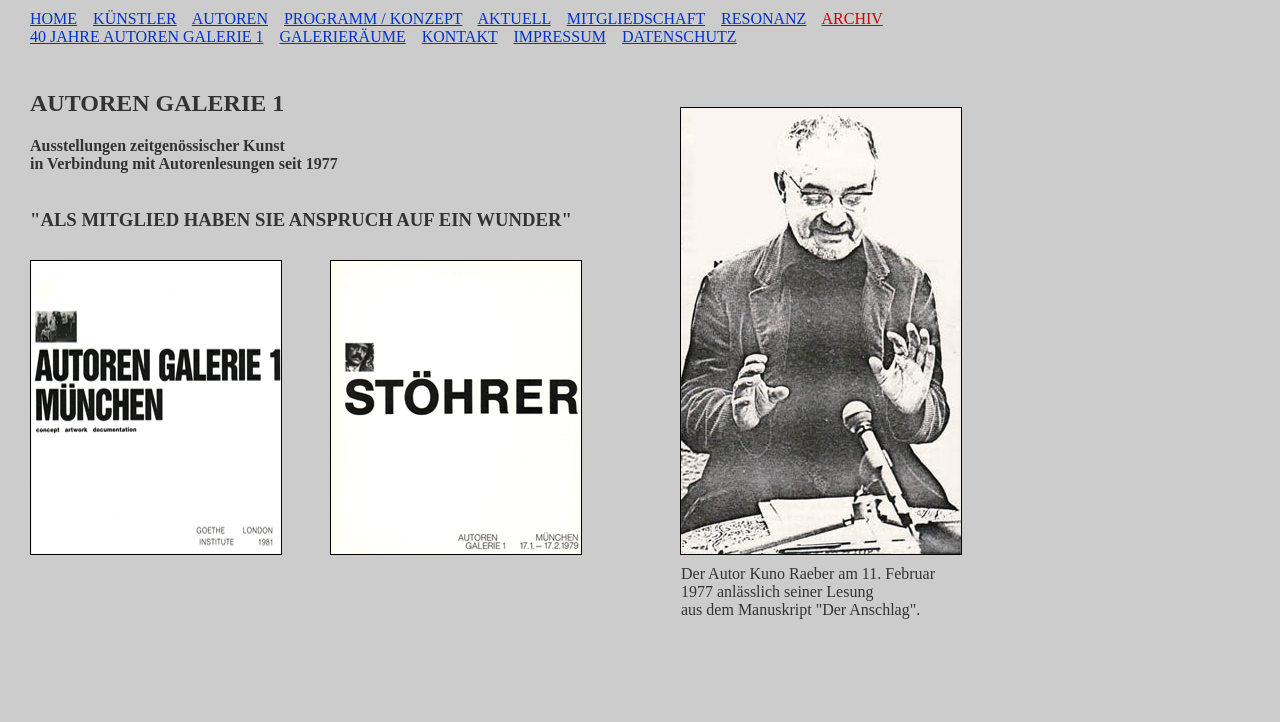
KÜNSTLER (135, 18)
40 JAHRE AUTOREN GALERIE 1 (146, 36)
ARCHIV (852, 18)
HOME (53, 18)
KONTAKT (460, 36)
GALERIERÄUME (342, 36)
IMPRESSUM (559, 36)
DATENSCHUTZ (679, 36)
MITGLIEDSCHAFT (636, 18)
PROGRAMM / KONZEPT (373, 18)
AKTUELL (513, 18)
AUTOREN (230, 18)
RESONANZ (763, 18)
